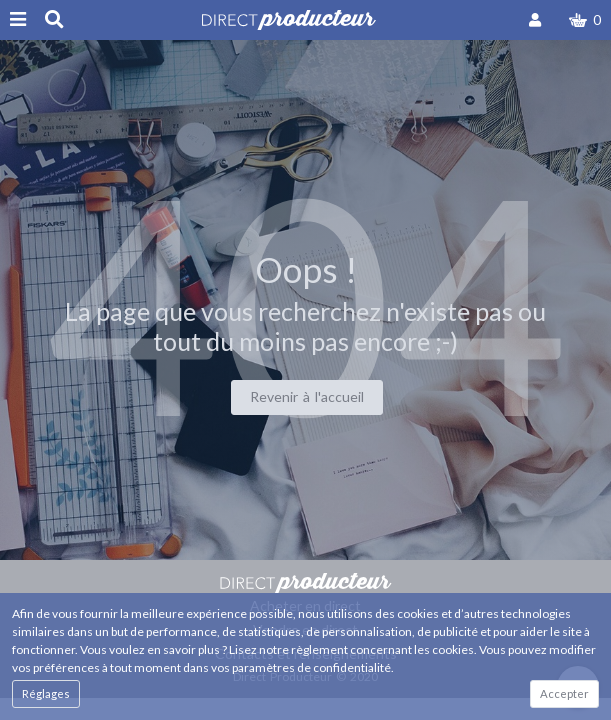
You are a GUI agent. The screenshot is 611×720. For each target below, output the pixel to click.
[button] (585, 20)
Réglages (46, 693)
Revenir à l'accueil (307, 396)
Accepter (564, 693)
